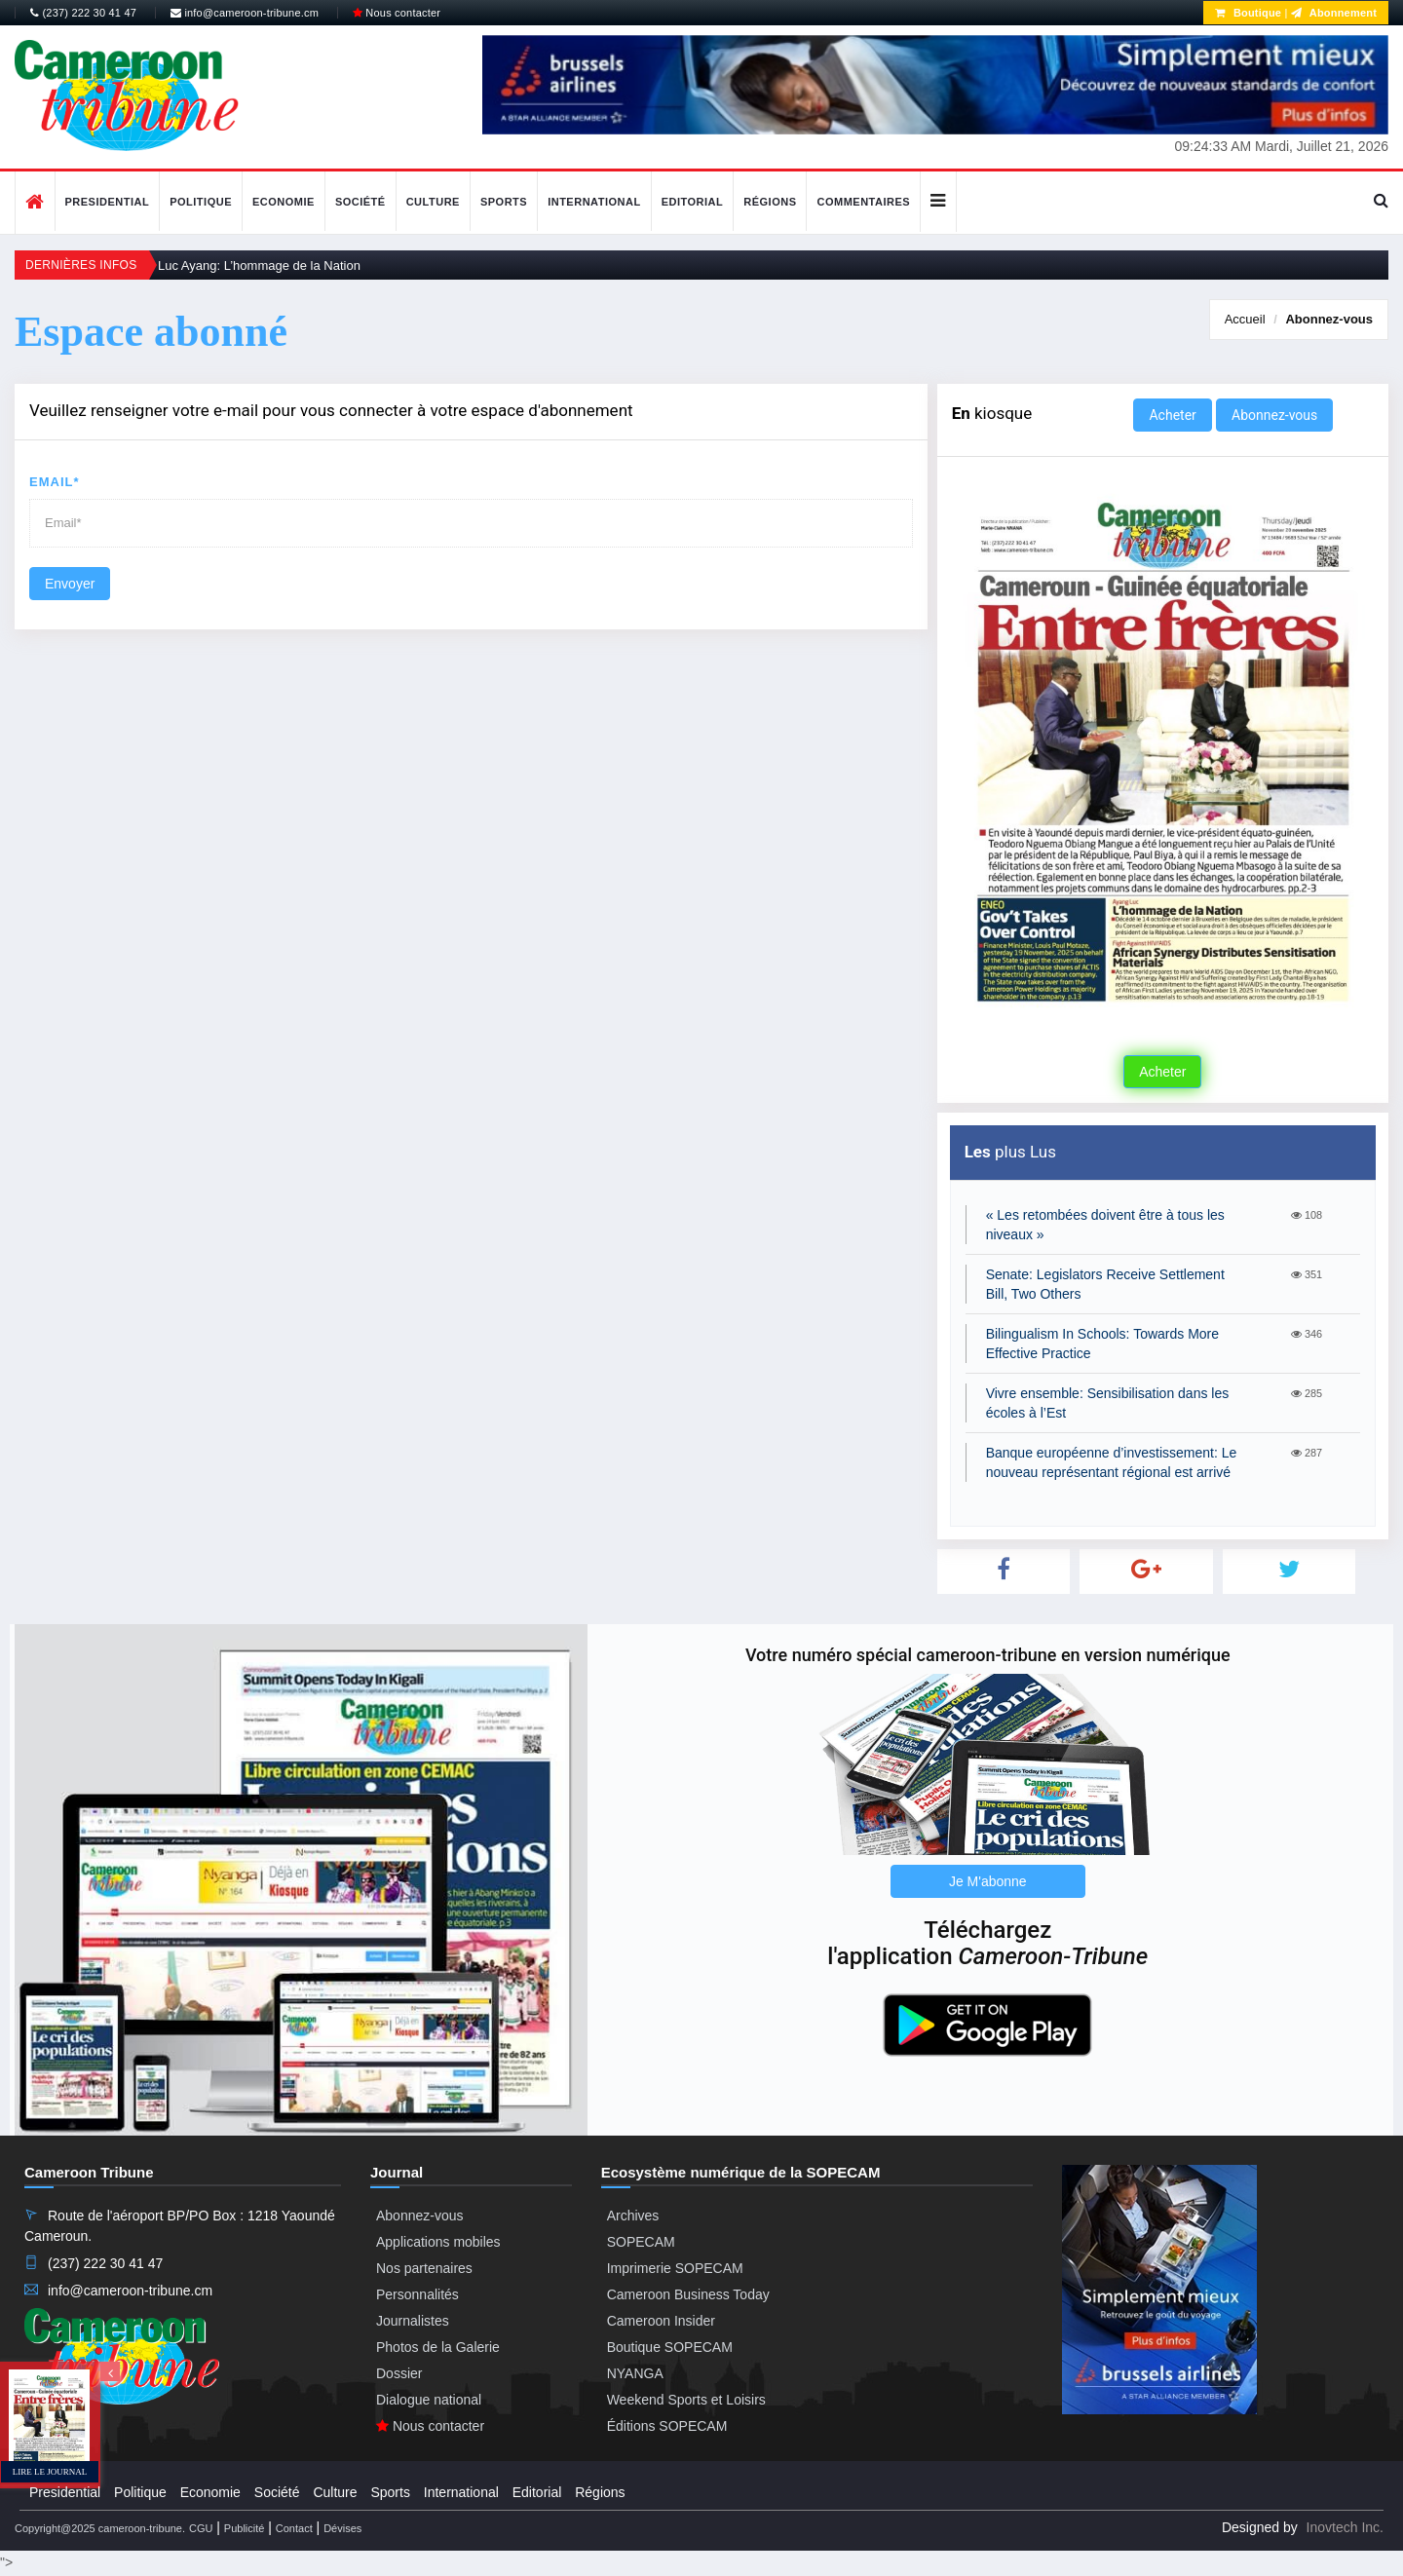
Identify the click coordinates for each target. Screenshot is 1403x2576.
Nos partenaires (424, 2268)
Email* (54, 481)
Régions (769, 202)
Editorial (693, 202)
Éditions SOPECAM (667, 2426)
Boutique (1248, 13)
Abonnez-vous (1329, 319)
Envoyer (70, 583)
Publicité (244, 2528)
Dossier (399, 2373)
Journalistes (412, 2321)
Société (360, 202)
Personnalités (417, 2294)
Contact (294, 2528)
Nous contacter (396, 13)
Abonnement (1334, 13)
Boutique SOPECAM (670, 2347)
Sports (503, 202)
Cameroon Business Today (688, 2294)
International (594, 202)
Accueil (1245, 319)
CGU (200, 2528)
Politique (201, 202)
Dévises (342, 2528)
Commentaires (863, 202)
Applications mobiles (438, 2242)
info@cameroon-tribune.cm (245, 13)
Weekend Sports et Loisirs (686, 2399)
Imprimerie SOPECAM (675, 2268)
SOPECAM (641, 2242)
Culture (433, 202)
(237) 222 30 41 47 (83, 13)
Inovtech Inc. (1345, 2527)
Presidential (107, 202)
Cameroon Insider (661, 2321)
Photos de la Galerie (438, 2347)
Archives (633, 2215)
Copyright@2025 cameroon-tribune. (100, 2528)
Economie (283, 202)
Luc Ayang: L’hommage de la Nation (259, 265)
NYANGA (635, 2373)
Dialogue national (428, 2399)
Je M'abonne (988, 1881)
